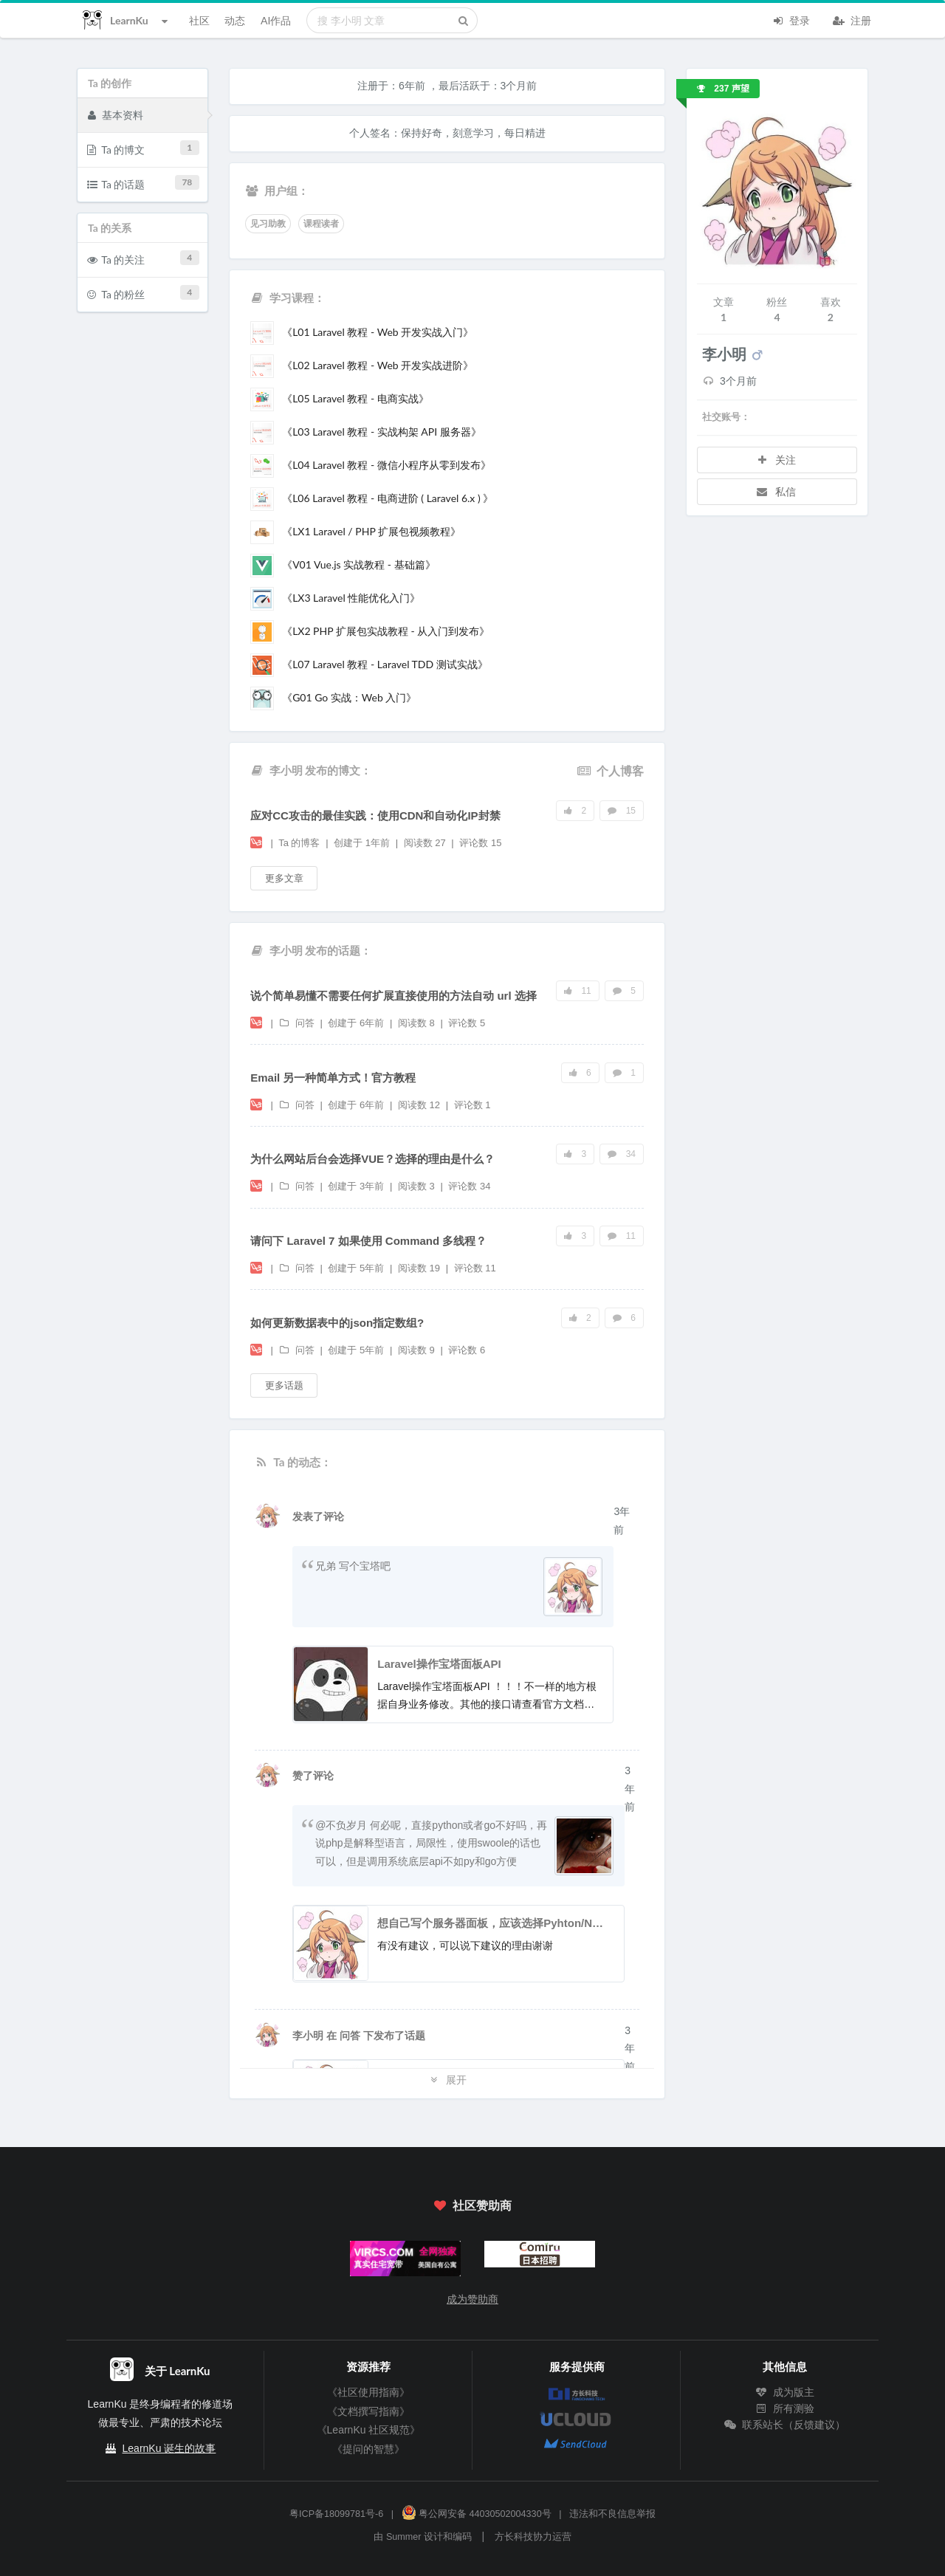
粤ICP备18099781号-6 (336, 2514)
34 (622, 1154)
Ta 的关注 (143, 258)
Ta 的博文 (143, 148)
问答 (297, 1022)
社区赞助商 (472, 2205)
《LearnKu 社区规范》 (369, 2430)
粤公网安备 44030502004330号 (476, 2514)
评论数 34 (469, 1186)
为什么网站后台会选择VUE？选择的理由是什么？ (372, 1159)
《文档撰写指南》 (368, 2411)
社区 (199, 20)
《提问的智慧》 (368, 2449)
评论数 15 (480, 842)
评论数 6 (466, 1350)
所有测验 (784, 2408)
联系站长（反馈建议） (784, 2425)
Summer (404, 2537)
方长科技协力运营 (533, 2537)
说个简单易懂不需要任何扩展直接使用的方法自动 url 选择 (393, 995)
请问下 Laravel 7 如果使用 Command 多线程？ (368, 1240)
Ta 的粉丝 (143, 292)
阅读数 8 (417, 1022)
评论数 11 (475, 1268)
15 (622, 811)
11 (577, 991)
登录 (791, 19)
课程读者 (321, 224)
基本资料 (115, 114)
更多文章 (284, 878)
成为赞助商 (472, 2299)
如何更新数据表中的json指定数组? (337, 1322)
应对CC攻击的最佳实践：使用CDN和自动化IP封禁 (375, 815)
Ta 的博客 (300, 842)
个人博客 (610, 770)
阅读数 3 (417, 1186)
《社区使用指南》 (368, 2392)
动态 (234, 20)
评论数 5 (466, 1022)
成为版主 (784, 2392)
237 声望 (723, 88)
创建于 (362, 842)
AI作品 (276, 20)
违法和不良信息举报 (612, 2514)
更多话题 (284, 1385)
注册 (852, 19)
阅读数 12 (420, 1104)
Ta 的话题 (143, 182)
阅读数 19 (420, 1268)
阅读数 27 (426, 842)
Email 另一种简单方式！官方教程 (333, 1077)
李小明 (309, 2035)
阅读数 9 (417, 1350)
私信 (776, 491)
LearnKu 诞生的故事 (169, 2448)
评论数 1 (472, 1104)
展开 (447, 2079)
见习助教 (268, 224)
